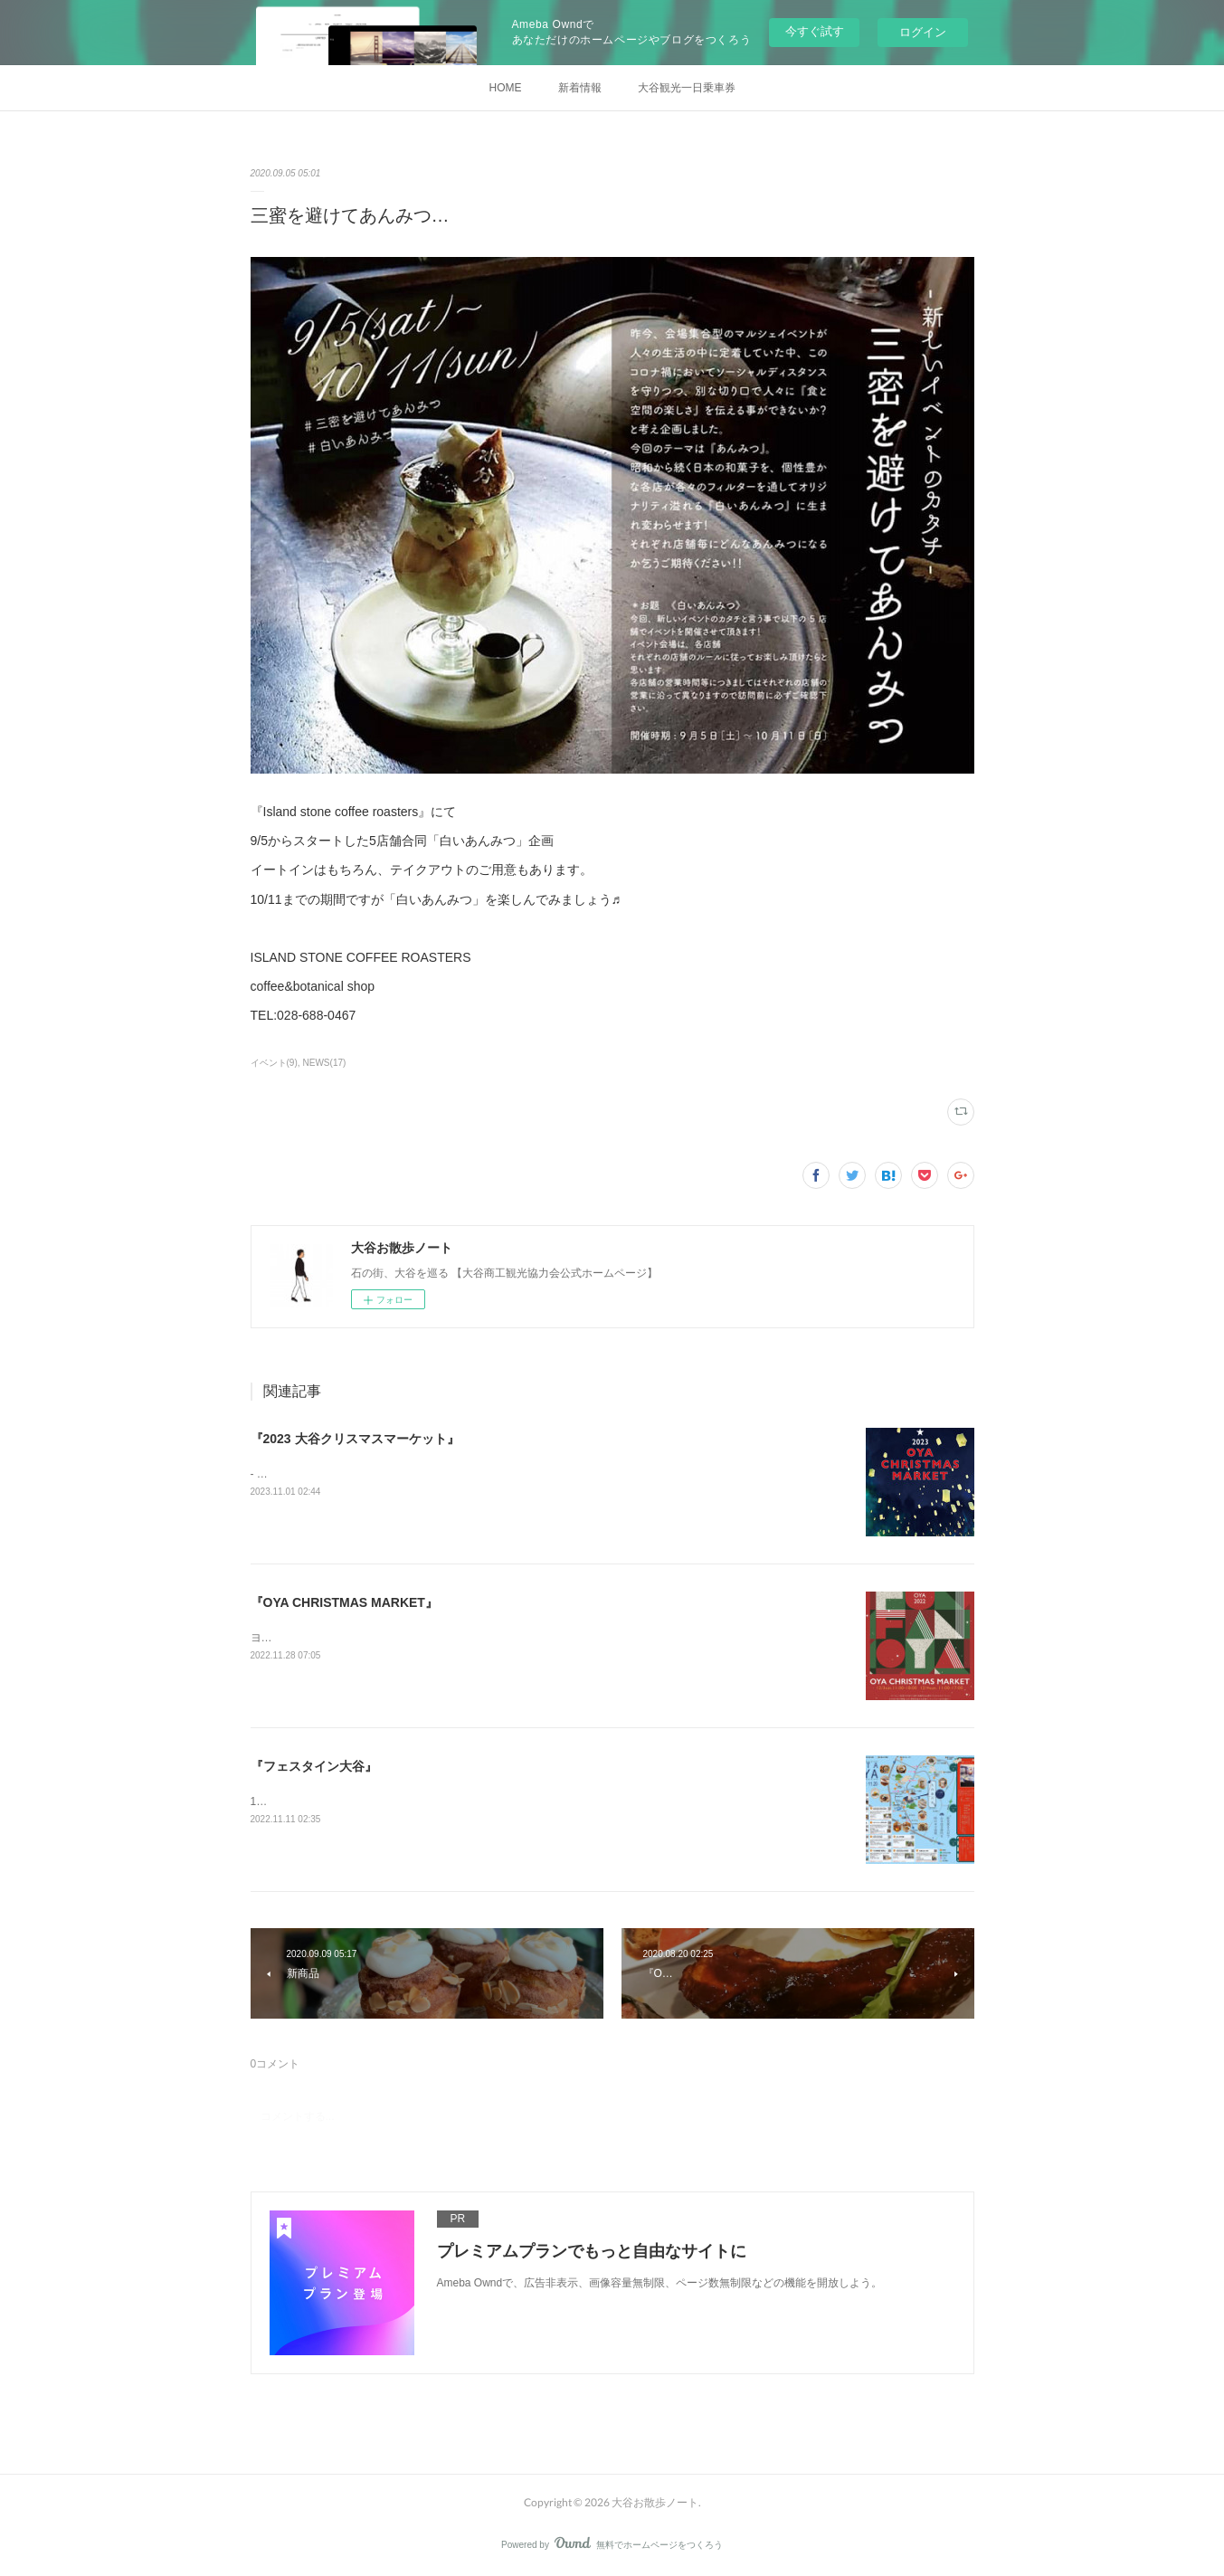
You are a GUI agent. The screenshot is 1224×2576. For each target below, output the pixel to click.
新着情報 (580, 87)
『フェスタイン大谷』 (314, 1766)
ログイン (922, 32)
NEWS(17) (324, 1063)
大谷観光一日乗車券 (686, 87)
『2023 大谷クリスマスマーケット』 (355, 1438)
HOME (505, 87)
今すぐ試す (814, 31)
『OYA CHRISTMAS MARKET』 (344, 1602)
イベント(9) (274, 1063)
